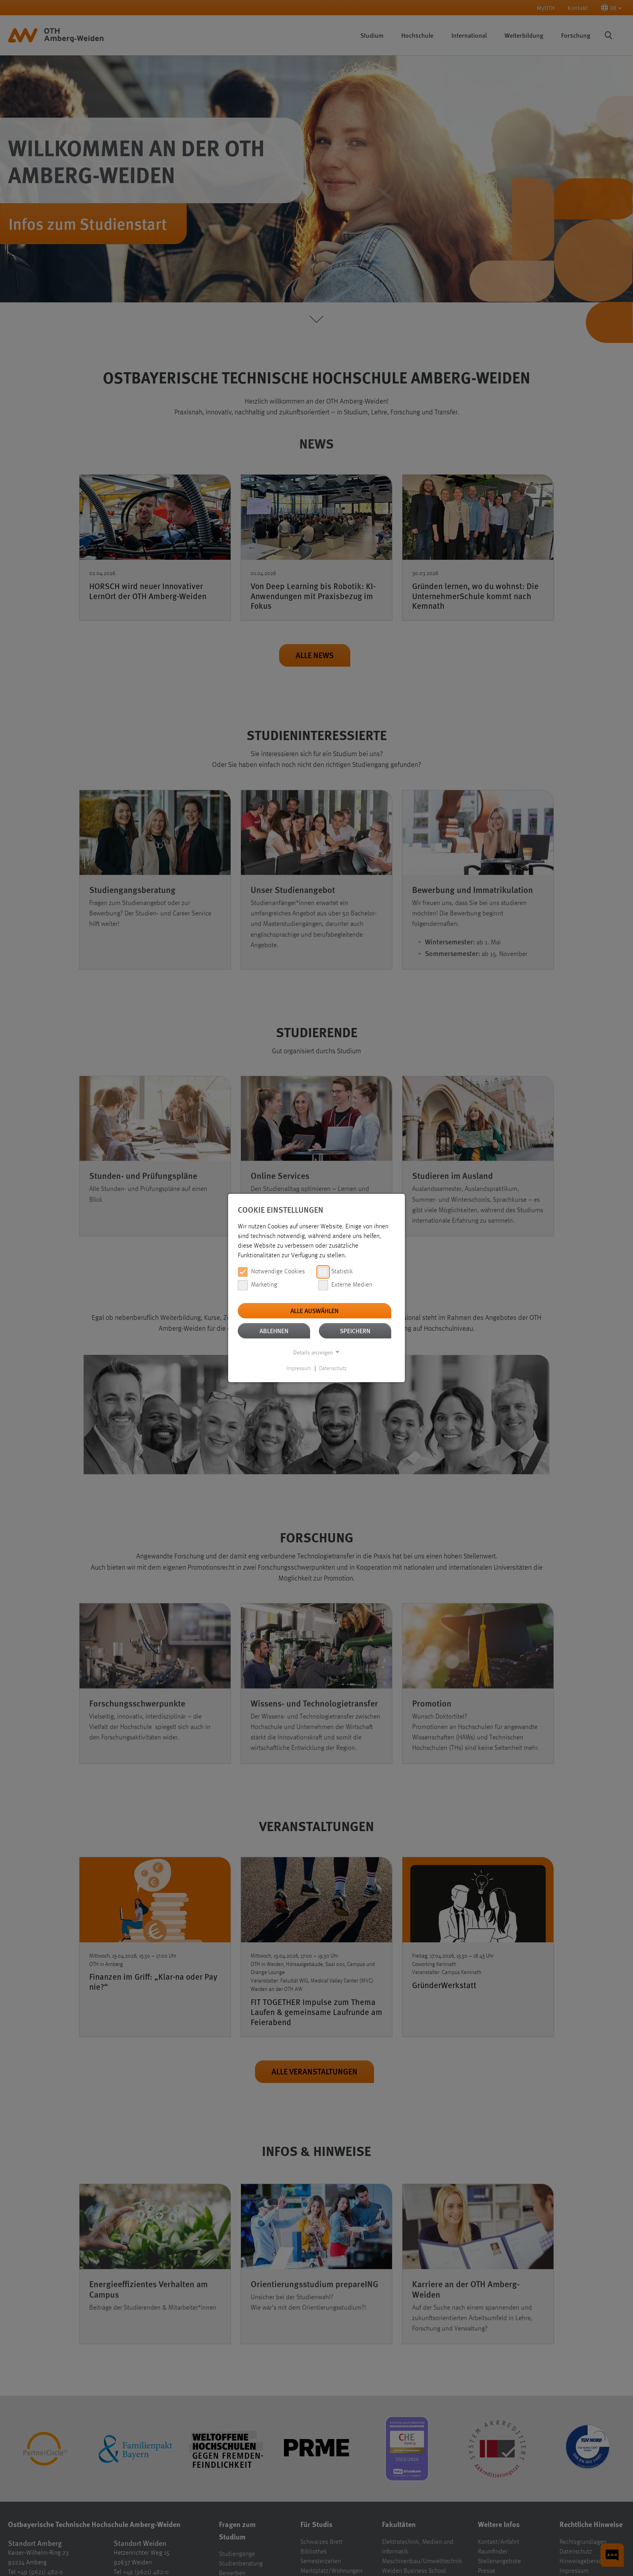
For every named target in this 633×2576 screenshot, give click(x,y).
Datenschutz (333, 1368)
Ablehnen (273, 1330)
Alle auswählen (314, 1310)
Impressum (298, 1368)
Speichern (355, 1330)
